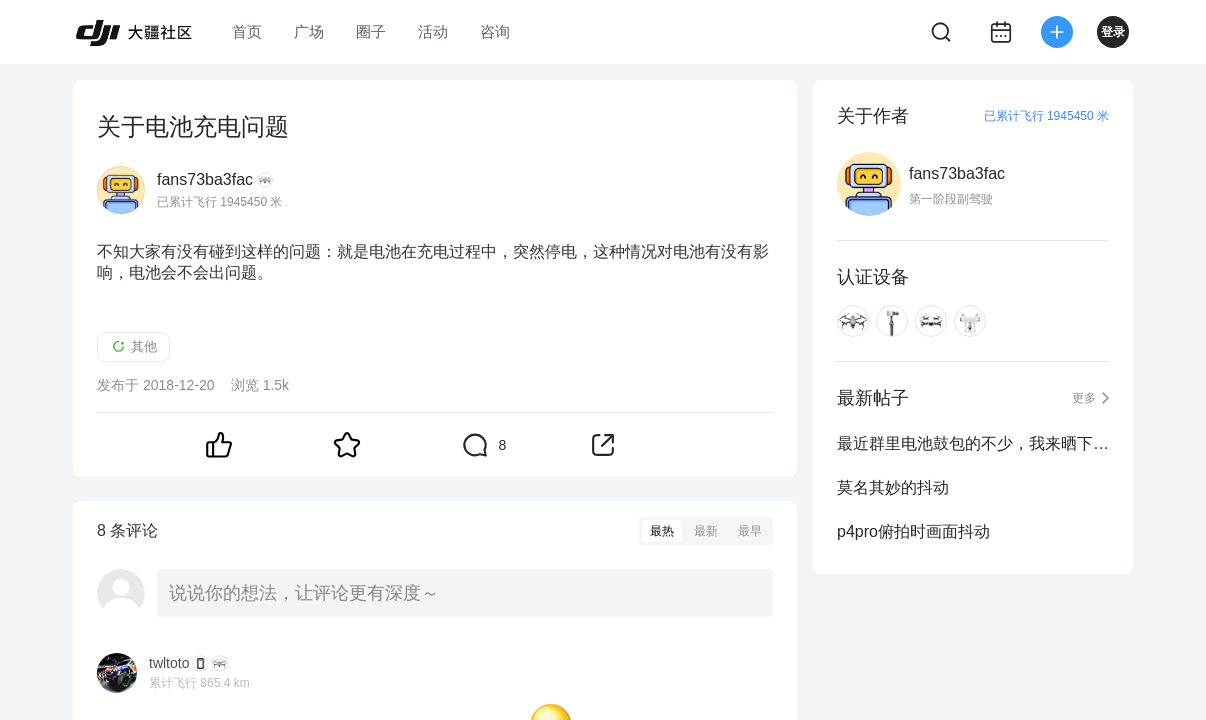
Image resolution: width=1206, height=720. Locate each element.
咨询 (495, 31)
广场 (309, 31)
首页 (247, 31)
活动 (433, 31)
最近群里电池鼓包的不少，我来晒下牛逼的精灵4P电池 (973, 443)
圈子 (371, 31)
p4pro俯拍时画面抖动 (913, 531)
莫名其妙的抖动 (893, 487)
